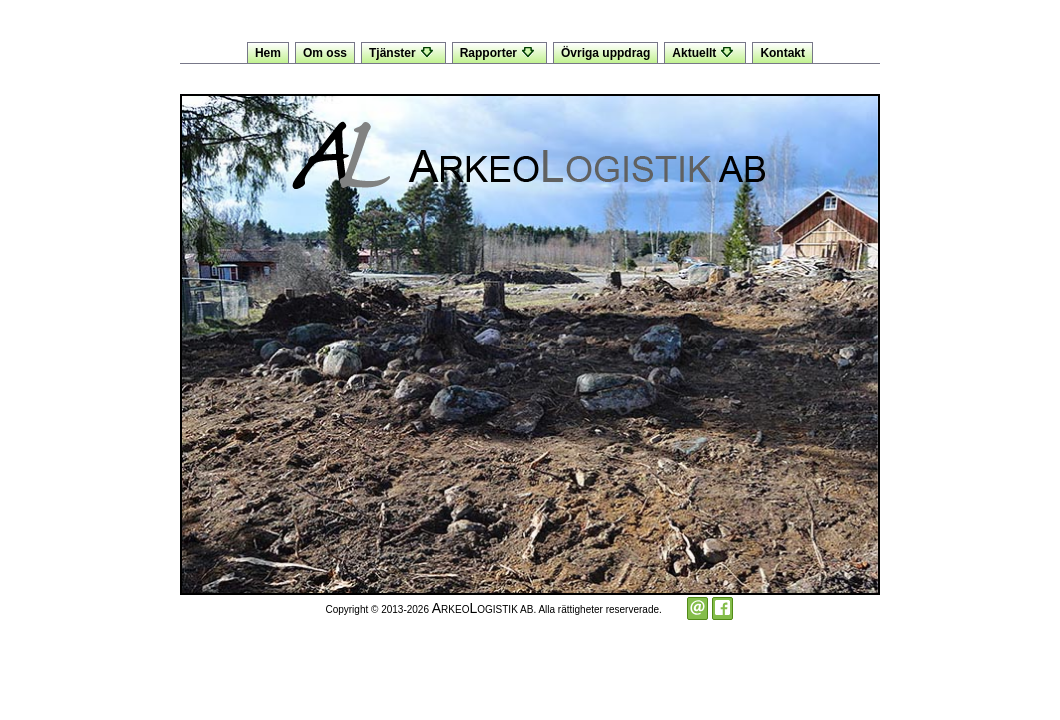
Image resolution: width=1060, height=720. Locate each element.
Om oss (325, 53)
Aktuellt (705, 53)
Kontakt (782, 53)
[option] (530, 344)
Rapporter (499, 53)
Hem (268, 53)
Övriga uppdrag (605, 53)
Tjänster (403, 53)
